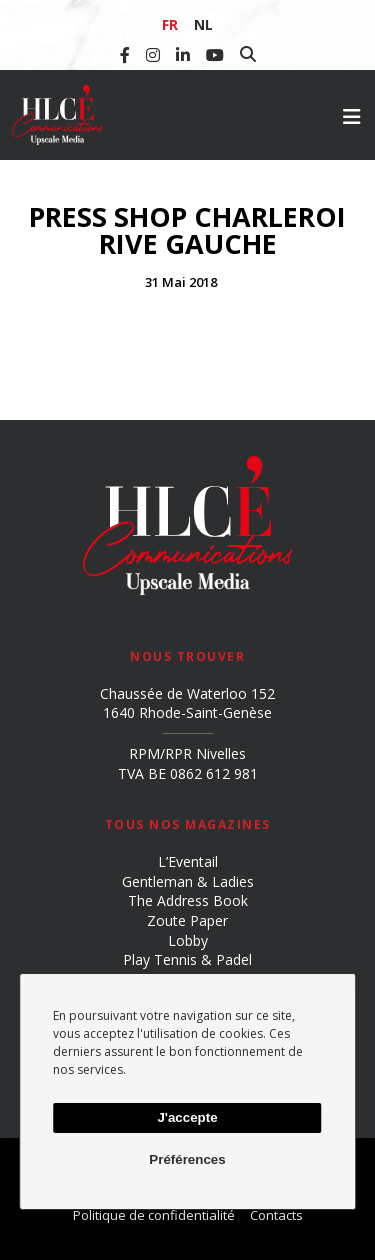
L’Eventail (188, 861)
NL (203, 24)
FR (170, 24)
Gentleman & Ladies (188, 881)
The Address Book (188, 900)
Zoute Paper (187, 920)
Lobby (188, 940)
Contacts (276, 1215)
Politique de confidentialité (154, 1215)
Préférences (187, 1159)
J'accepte (187, 1117)
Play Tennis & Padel (187, 959)
